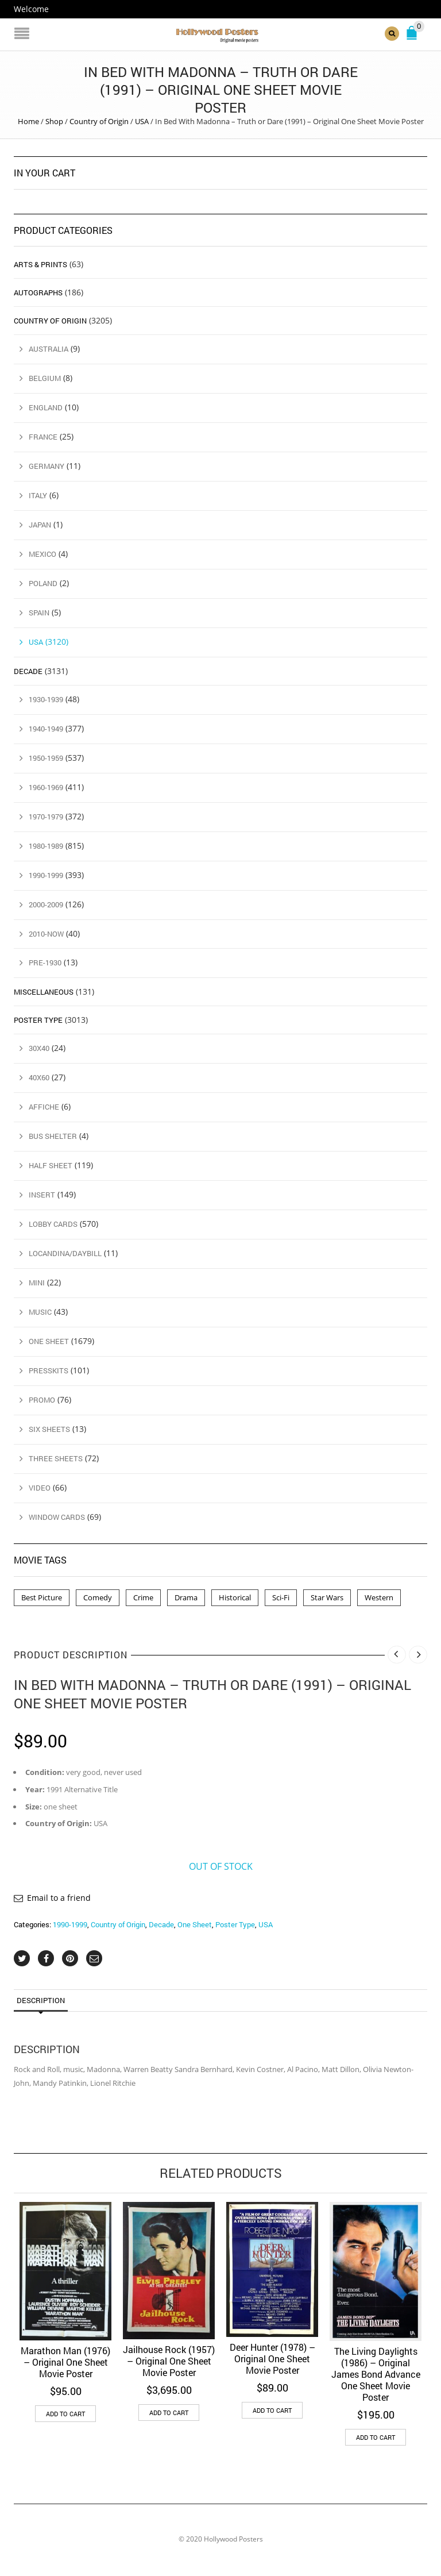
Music (40, 1311)
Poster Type (235, 1924)
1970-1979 (46, 816)
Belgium (45, 378)
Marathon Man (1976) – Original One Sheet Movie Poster (65, 2361)
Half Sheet (50, 1165)
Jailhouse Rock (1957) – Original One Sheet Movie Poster (169, 2360)
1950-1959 (46, 757)
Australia (48, 349)
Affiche (44, 1107)
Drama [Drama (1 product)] (186, 1597)
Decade (161, 1924)
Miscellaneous (44, 992)
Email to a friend (59, 1897)
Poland (43, 583)
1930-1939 (46, 699)
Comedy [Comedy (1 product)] (97, 1597)
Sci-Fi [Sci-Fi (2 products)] (280, 1597)
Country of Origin (99, 121)
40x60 (39, 1077)
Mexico (42, 554)
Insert (42, 1194)
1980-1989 (46, 845)
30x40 (39, 1048)
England (46, 407)
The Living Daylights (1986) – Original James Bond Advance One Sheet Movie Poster (375, 2373)
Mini (37, 1282)
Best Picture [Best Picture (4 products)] (41, 1597)
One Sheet (194, 1924)
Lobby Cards (53, 1224)
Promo (42, 1399)
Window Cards (57, 1516)
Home (28, 121)
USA (142, 121)
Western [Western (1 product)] (379, 1597)
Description (41, 2000)
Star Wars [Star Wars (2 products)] (327, 1597)
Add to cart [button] (65, 2413)
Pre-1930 (45, 962)
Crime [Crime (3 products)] (143, 1597)
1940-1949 (46, 728)
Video (40, 1487)
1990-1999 (70, 1924)
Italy (38, 495)
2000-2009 (46, 904)
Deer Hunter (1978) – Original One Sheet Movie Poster (272, 2358)
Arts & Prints (40, 264)
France (43, 437)
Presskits (48, 1370)
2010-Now (46, 933)
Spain (39, 612)
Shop (54, 121)
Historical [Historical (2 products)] (235, 1597)
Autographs (38, 292)
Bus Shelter (53, 1136)
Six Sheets (49, 1428)
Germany (46, 466)
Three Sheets (56, 1458)
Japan (40, 524)
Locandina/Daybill (65, 1253)
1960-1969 (46, 786)
